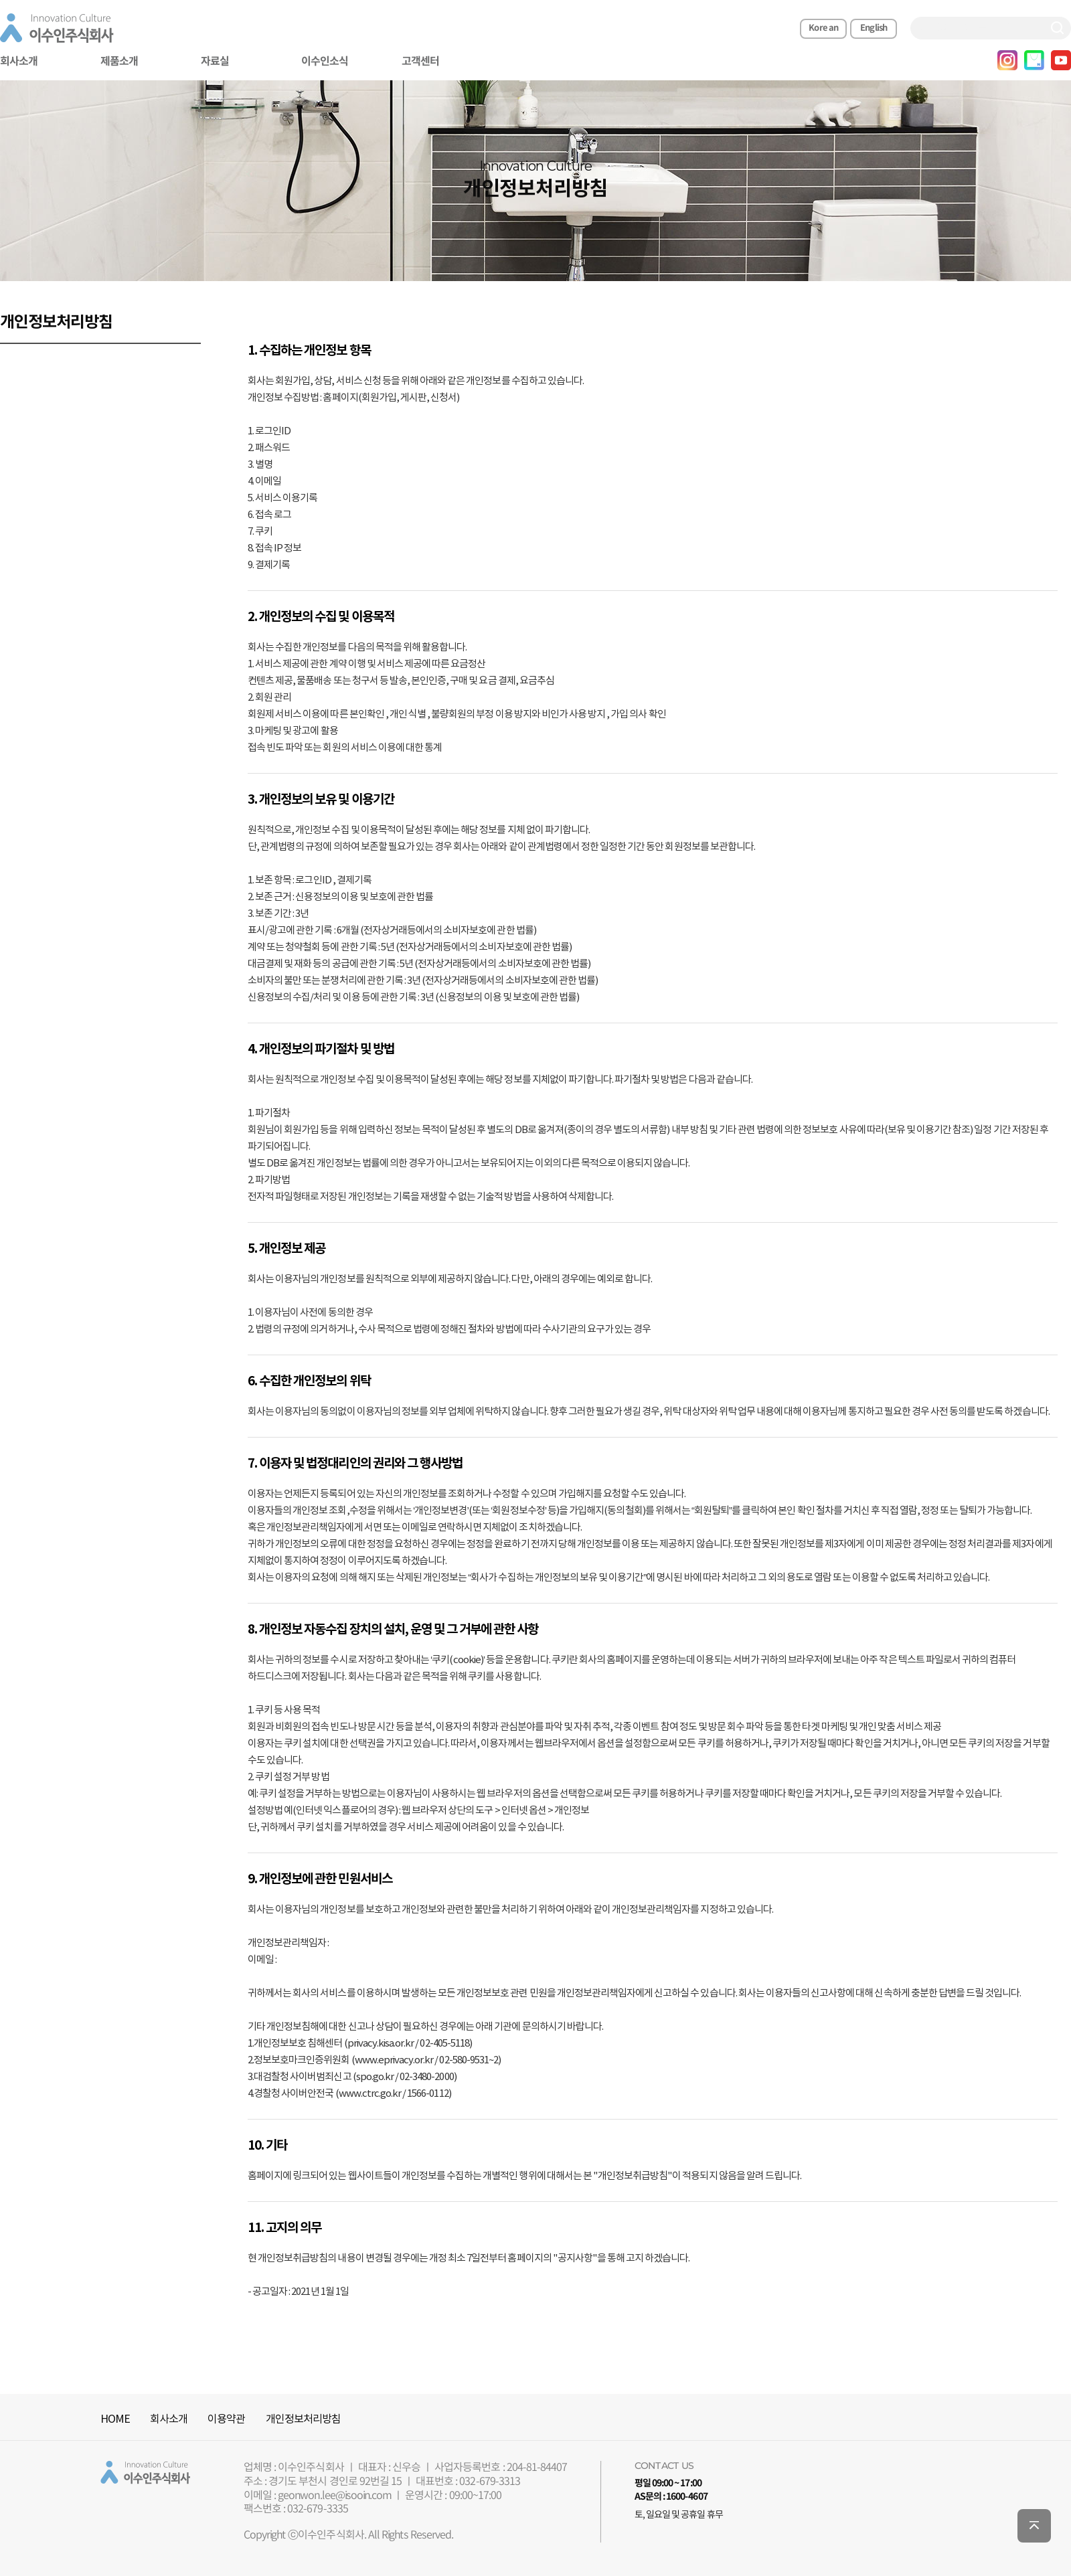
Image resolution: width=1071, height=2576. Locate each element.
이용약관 (226, 2419)
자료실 (215, 61)
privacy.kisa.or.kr (380, 2043)
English (873, 28)
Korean (823, 28)
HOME (115, 2419)
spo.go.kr (375, 2077)
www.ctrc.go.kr (370, 2093)
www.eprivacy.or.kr (394, 2060)
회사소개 (168, 2419)
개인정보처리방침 (303, 2419)
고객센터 (420, 61)
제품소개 (119, 61)
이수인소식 (324, 61)
